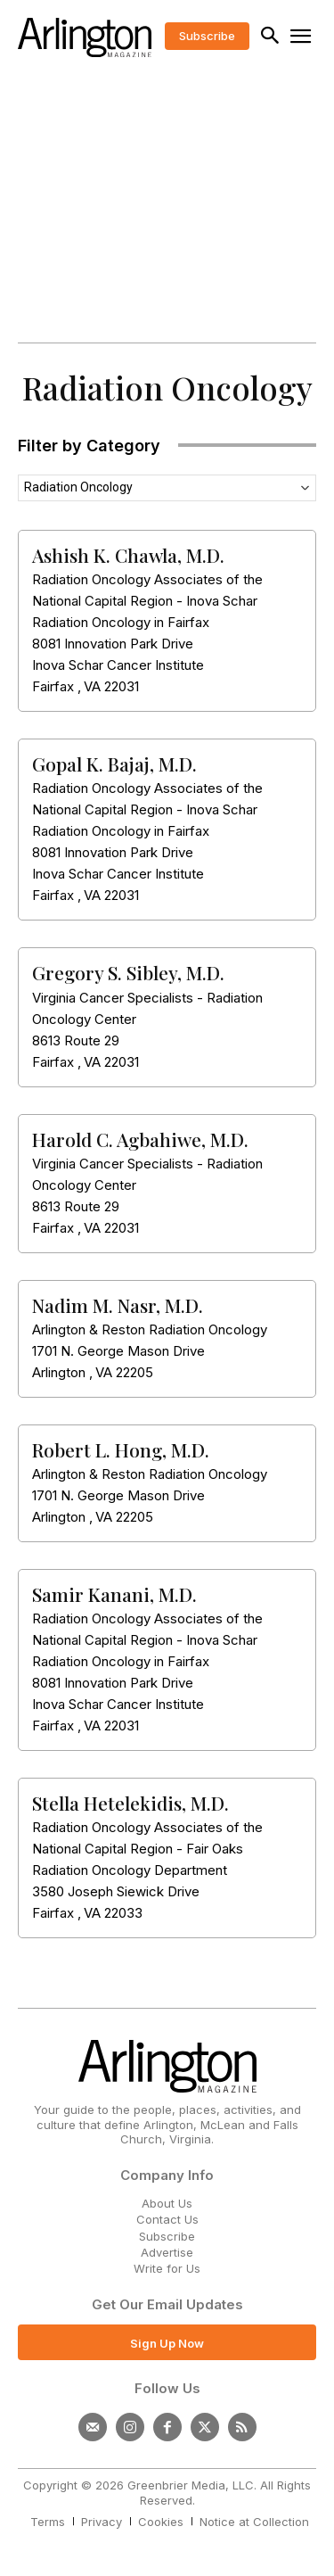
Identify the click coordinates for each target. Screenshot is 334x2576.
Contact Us (167, 2219)
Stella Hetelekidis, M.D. (130, 1802)
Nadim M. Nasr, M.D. (117, 1304)
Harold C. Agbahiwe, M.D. (140, 1139)
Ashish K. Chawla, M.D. (128, 554)
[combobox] (167, 488)
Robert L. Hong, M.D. (120, 1449)
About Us (167, 2203)
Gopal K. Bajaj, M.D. (114, 763)
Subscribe (167, 2236)
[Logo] (84, 37)
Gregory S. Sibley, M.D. (128, 972)
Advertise (167, 2252)
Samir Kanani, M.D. (114, 1593)
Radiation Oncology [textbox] (78, 487)
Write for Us (167, 2268)
